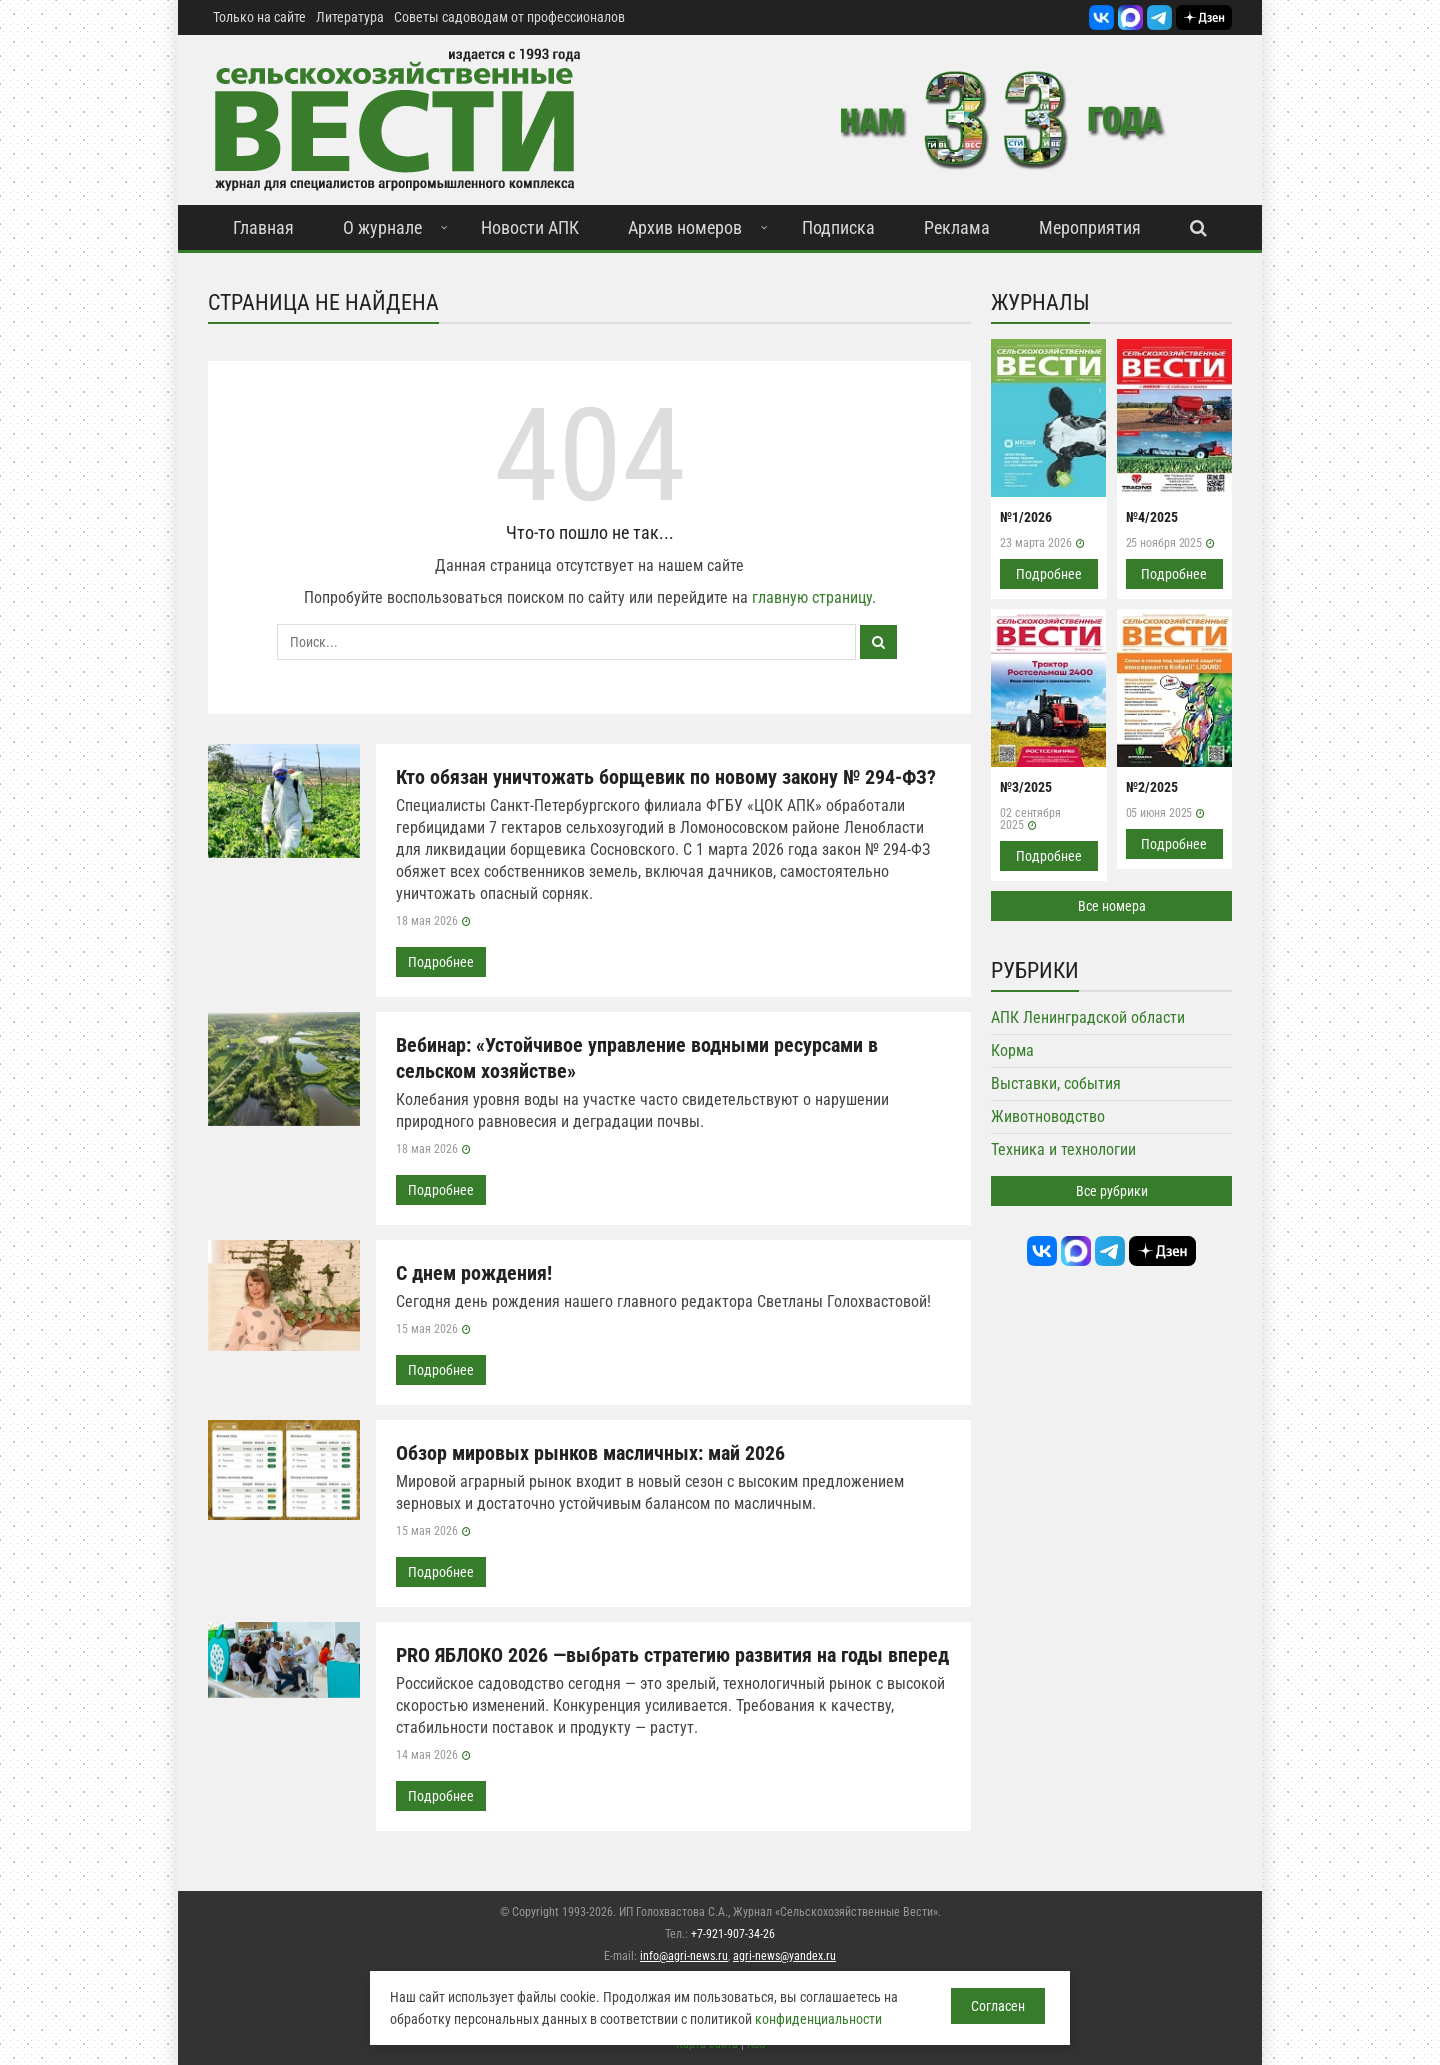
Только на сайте (259, 17)
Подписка (838, 227)
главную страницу (812, 597)
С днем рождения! (474, 1273)
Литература (350, 17)
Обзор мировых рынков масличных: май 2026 (590, 1453)
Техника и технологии (1063, 1149)
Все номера (1112, 906)
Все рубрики (1112, 1191)
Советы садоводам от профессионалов (509, 17)
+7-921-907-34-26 (733, 1934)
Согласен (998, 2006)
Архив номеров (685, 227)
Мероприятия (1090, 227)
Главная (263, 227)
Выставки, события (1056, 1083)
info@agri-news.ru (684, 1956)
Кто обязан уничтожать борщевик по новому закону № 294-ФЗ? (666, 777)
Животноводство (1048, 1116)
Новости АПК (530, 227)
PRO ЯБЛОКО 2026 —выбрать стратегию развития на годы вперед (672, 1655)
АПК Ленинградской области (1088, 1017)
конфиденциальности (818, 2019)
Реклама (957, 227)
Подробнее (441, 962)
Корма (1012, 1050)
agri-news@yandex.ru (784, 1956)
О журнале (382, 227)
